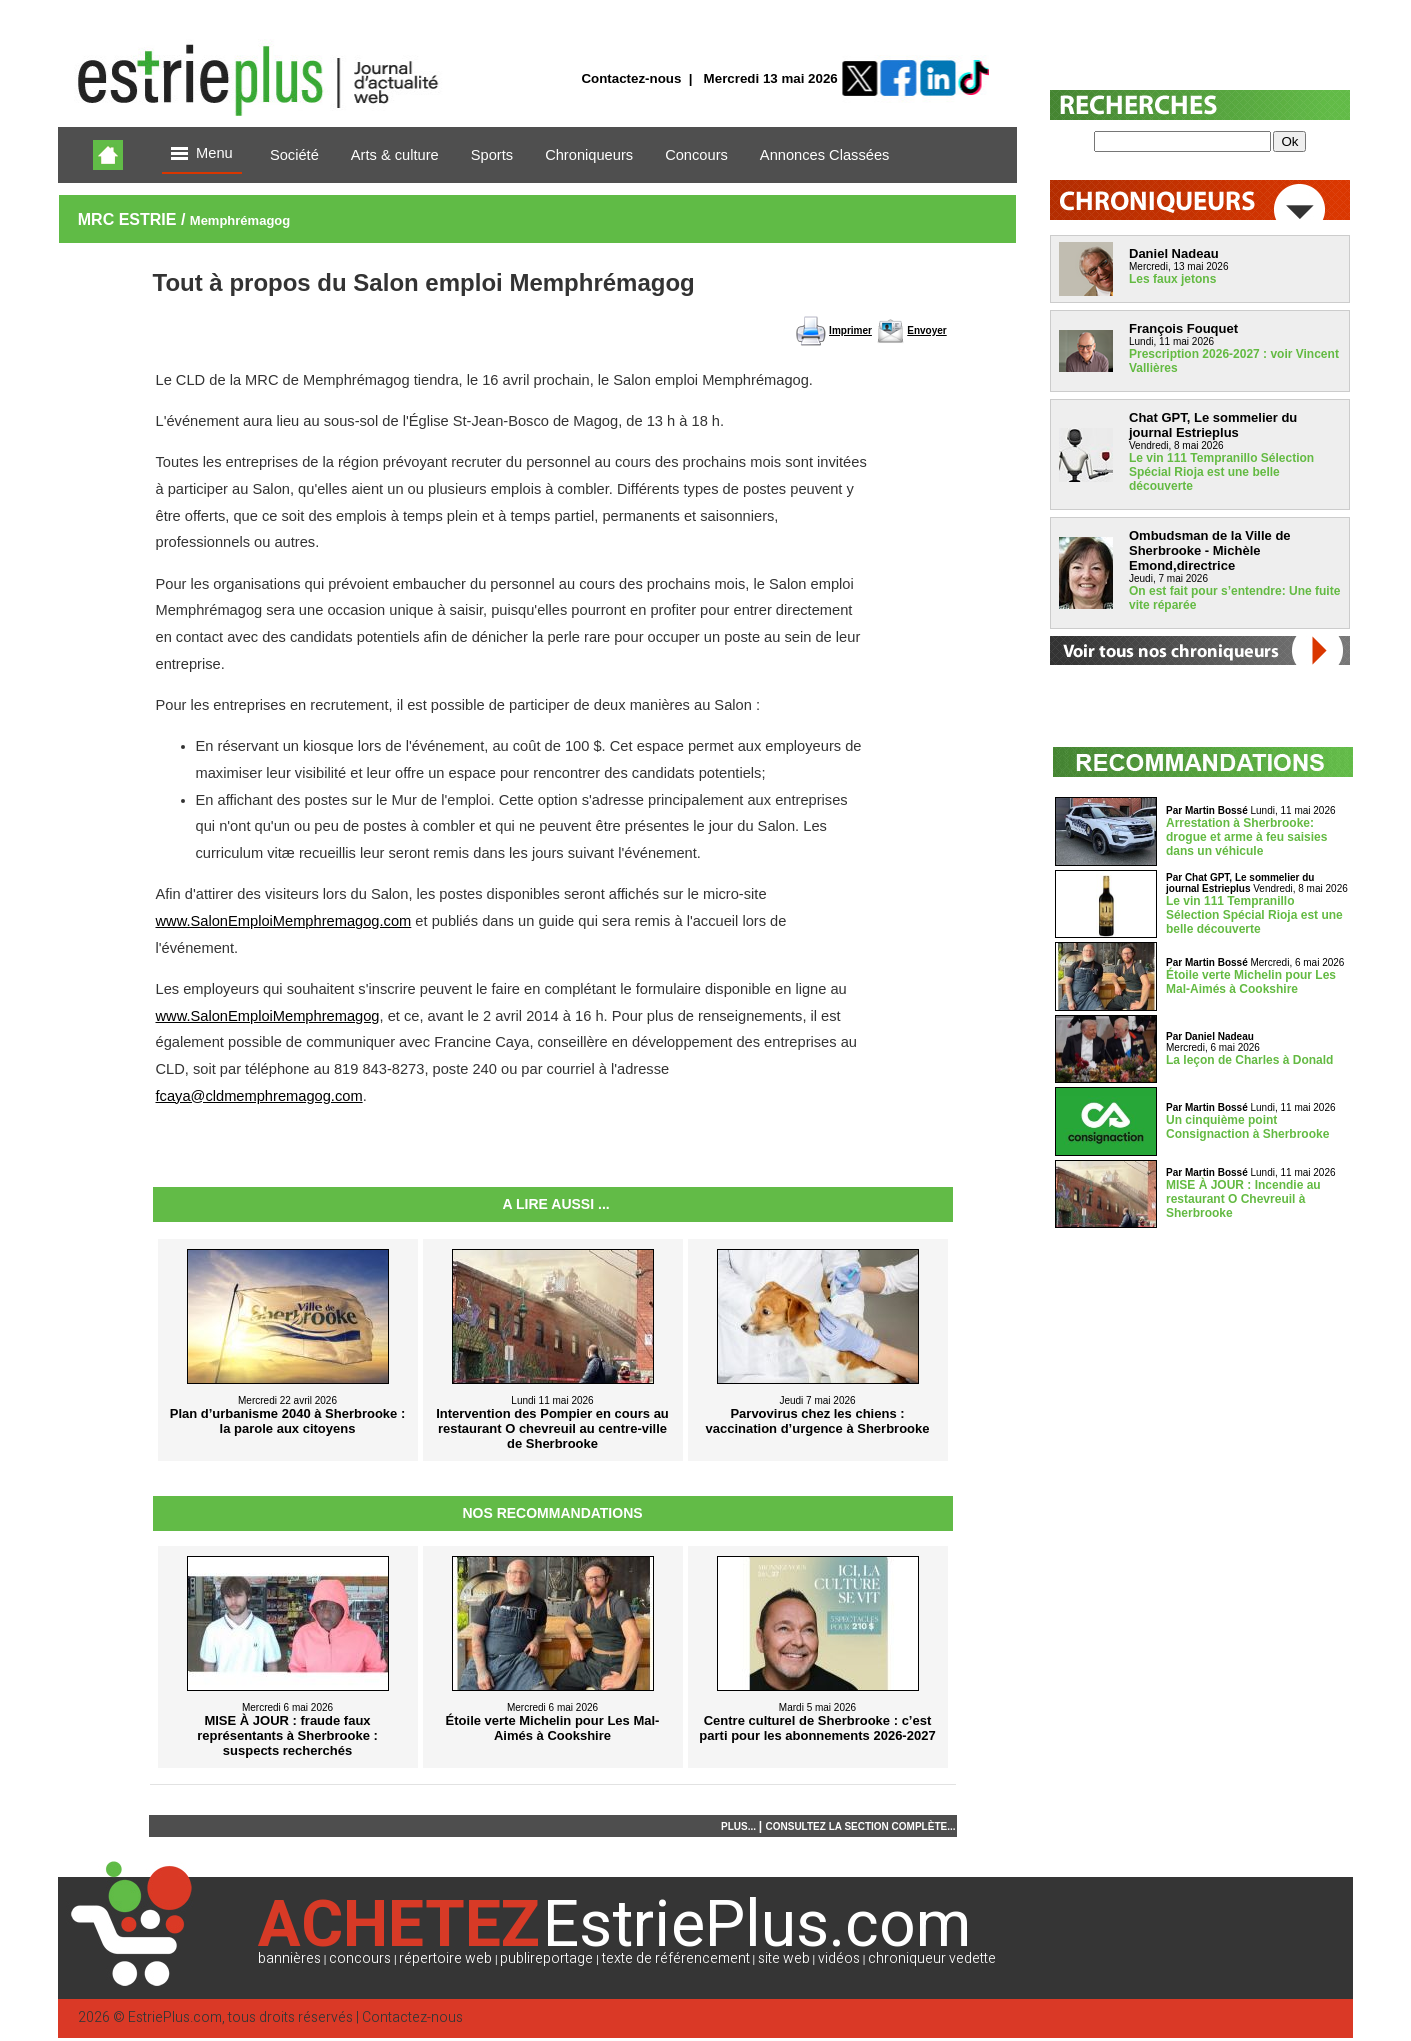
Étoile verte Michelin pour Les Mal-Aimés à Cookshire (1251, 982)
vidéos (839, 1958)
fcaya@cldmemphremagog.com (259, 1096)
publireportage (546, 1958)
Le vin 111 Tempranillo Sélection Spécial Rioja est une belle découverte (1221, 472)
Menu (202, 154)
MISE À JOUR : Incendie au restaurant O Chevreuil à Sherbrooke (1243, 1199)
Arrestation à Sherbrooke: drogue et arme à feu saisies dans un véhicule (1246, 837)
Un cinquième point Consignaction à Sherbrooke (1247, 1127)
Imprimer (850, 330)
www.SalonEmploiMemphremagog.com (284, 921)
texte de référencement (676, 1958)
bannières (289, 1958)
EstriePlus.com (175, 2017)
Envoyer (926, 330)
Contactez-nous (631, 78)
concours (360, 1958)
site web (784, 1958)
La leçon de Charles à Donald (1249, 1060)
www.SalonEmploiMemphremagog (268, 1016)
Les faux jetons (1172, 279)
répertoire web (445, 1958)
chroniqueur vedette (932, 1958)
